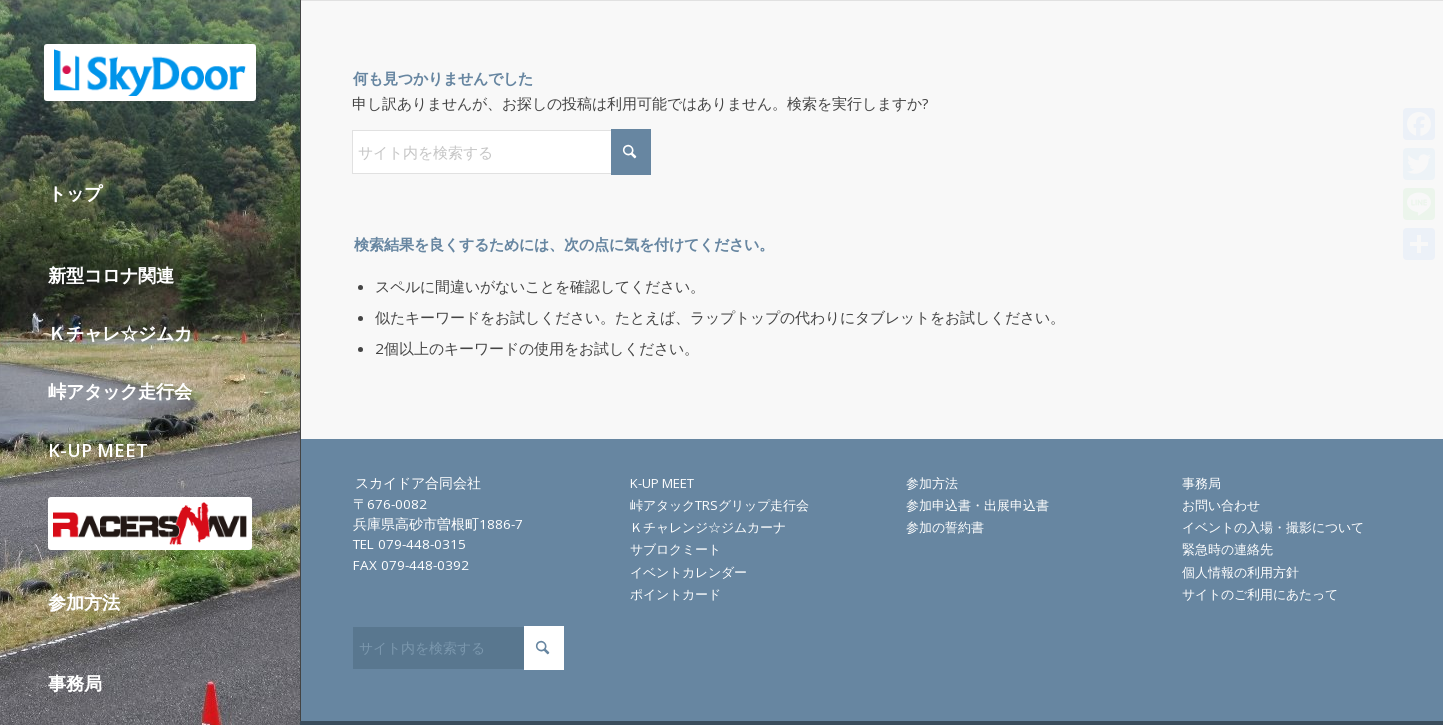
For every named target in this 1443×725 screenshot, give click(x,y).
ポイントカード (675, 594)
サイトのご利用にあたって (1260, 594)
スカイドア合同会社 (418, 483)
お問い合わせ (1221, 505)
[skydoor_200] (150, 72)
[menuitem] (150, 206)
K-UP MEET (662, 483)
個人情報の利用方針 (1240, 572)
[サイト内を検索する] (501, 152)
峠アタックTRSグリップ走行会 (719, 505)
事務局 (1201, 483)
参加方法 (932, 483)
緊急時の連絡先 (1227, 549)
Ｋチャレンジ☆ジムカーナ (708, 527)
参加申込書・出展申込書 (977, 505)
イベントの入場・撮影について (1273, 527)
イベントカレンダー (688, 572)
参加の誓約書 (945, 527)
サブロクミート (675, 549)
